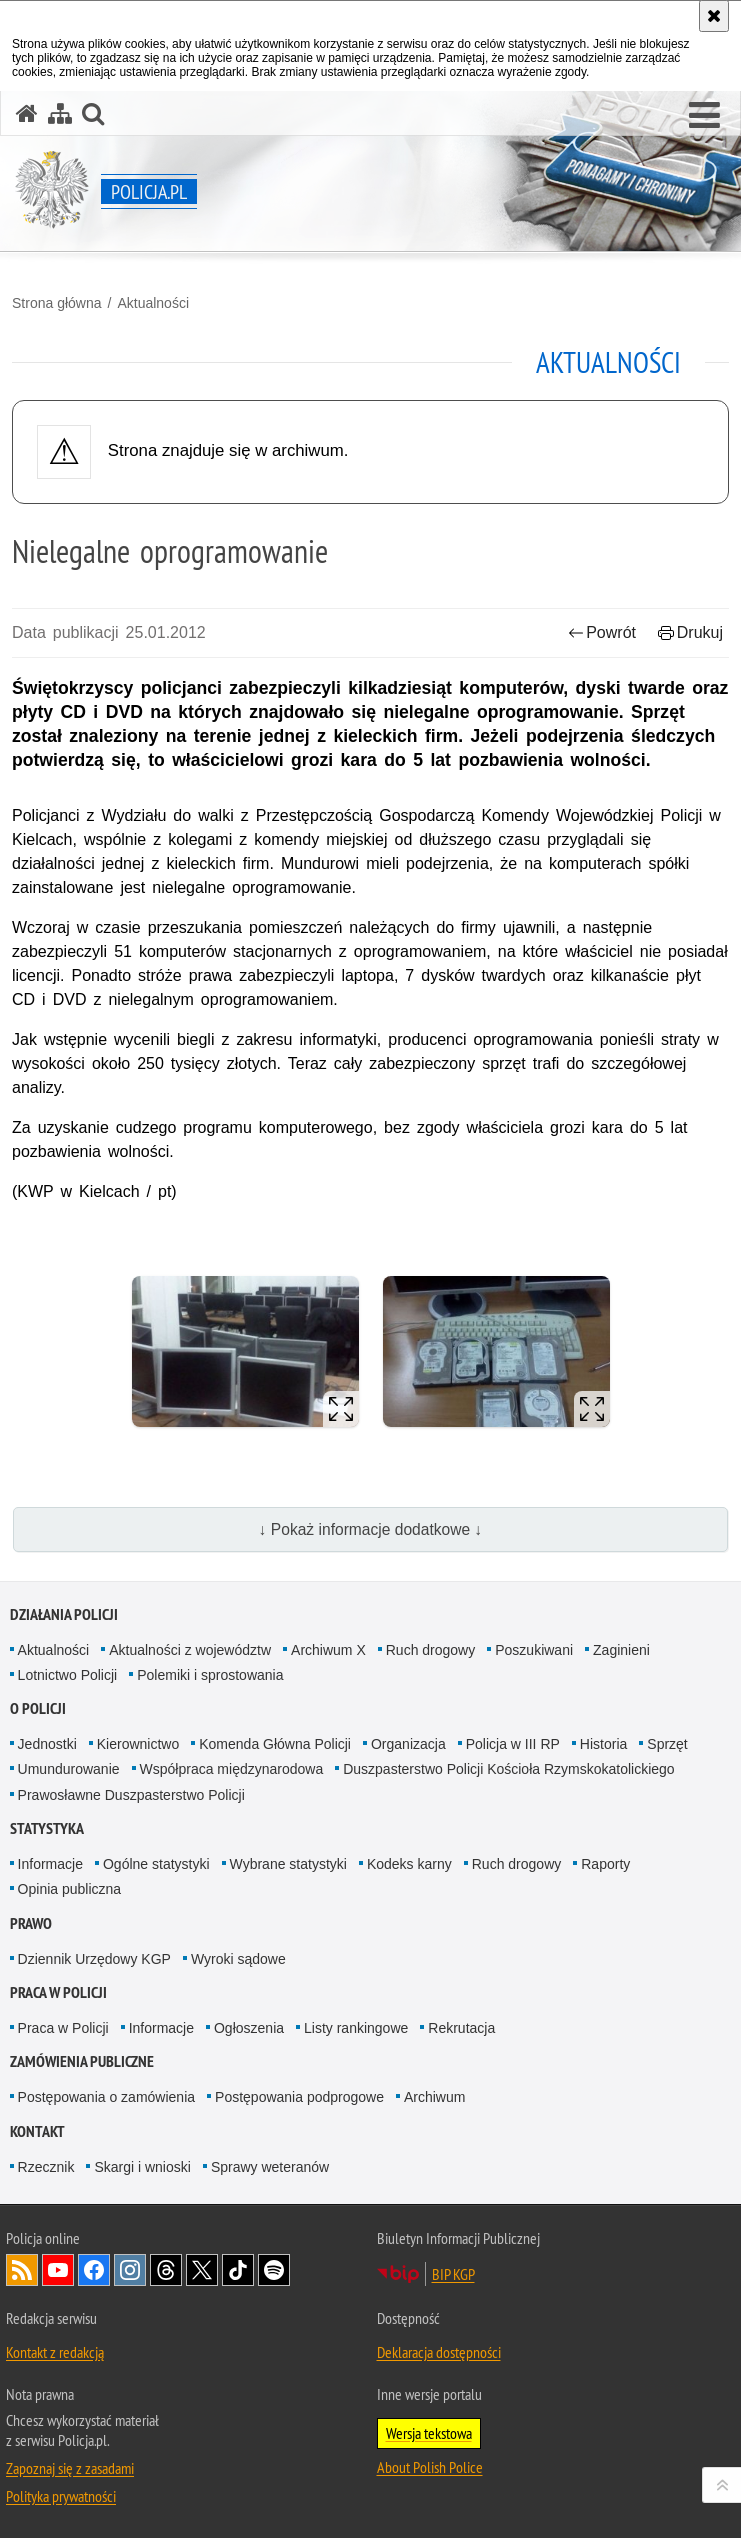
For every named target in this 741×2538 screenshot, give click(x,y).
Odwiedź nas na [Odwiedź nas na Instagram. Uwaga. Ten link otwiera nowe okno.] (130, 2270)
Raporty (605, 1864)
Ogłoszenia (249, 2028)
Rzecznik (46, 2167)
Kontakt (37, 2131)
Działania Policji (64, 1614)
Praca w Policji (58, 1992)
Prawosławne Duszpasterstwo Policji (131, 1795)
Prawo (31, 1923)
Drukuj (690, 632)
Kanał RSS (22, 2270)
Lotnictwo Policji (68, 1675)
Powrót (602, 632)
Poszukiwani (534, 1650)
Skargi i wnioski (142, 2167)
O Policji (38, 1708)
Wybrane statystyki (288, 1864)
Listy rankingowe (356, 2028)
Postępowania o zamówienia (106, 2097)
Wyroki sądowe (238, 1959)
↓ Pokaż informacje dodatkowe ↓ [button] (371, 1529)
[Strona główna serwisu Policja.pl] (27, 113)
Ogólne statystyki (156, 1864)
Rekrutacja (461, 2028)
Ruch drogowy (431, 1650)
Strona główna (57, 303)
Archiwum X (328, 1650)
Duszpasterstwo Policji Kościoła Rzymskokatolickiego (508, 1769)
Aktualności (153, 303)
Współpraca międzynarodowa (232, 1769)
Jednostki (47, 1744)
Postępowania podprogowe (299, 2097)
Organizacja (408, 1744)
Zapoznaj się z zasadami (70, 2468)
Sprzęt (667, 1744)
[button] (704, 116)
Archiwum (434, 2097)
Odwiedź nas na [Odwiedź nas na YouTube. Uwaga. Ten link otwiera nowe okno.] (58, 2270)
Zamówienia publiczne (82, 2061)
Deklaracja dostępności (439, 2352)
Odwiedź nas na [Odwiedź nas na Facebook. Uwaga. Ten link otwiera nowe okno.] (94, 2270)
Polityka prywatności (61, 2496)
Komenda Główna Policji (275, 1744)
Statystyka (47, 1828)
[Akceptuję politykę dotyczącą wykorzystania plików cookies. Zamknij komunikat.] (714, 16)
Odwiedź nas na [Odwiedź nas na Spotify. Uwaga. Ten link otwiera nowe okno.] (274, 2270)
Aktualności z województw (190, 1650)
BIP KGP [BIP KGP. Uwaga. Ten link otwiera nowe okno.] (453, 2274)
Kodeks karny (409, 1864)
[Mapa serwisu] (60, 113)
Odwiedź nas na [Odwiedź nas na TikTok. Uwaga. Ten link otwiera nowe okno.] (238, 2270)
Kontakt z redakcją (55, 2352)
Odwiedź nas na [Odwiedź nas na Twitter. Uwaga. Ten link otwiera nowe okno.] (202, 2270)
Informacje (50, 1864)
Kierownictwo (138, 1744)
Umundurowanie (69, 1769)
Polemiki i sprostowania (210, 1675)
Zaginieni (621, 1650)
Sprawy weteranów (270, 2167)
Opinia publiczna (70, 1889)
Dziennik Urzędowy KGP (94, 1959)
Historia (603, 1744)
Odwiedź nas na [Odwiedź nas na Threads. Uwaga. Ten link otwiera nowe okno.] (166, 2270)
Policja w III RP (513, 1744)
